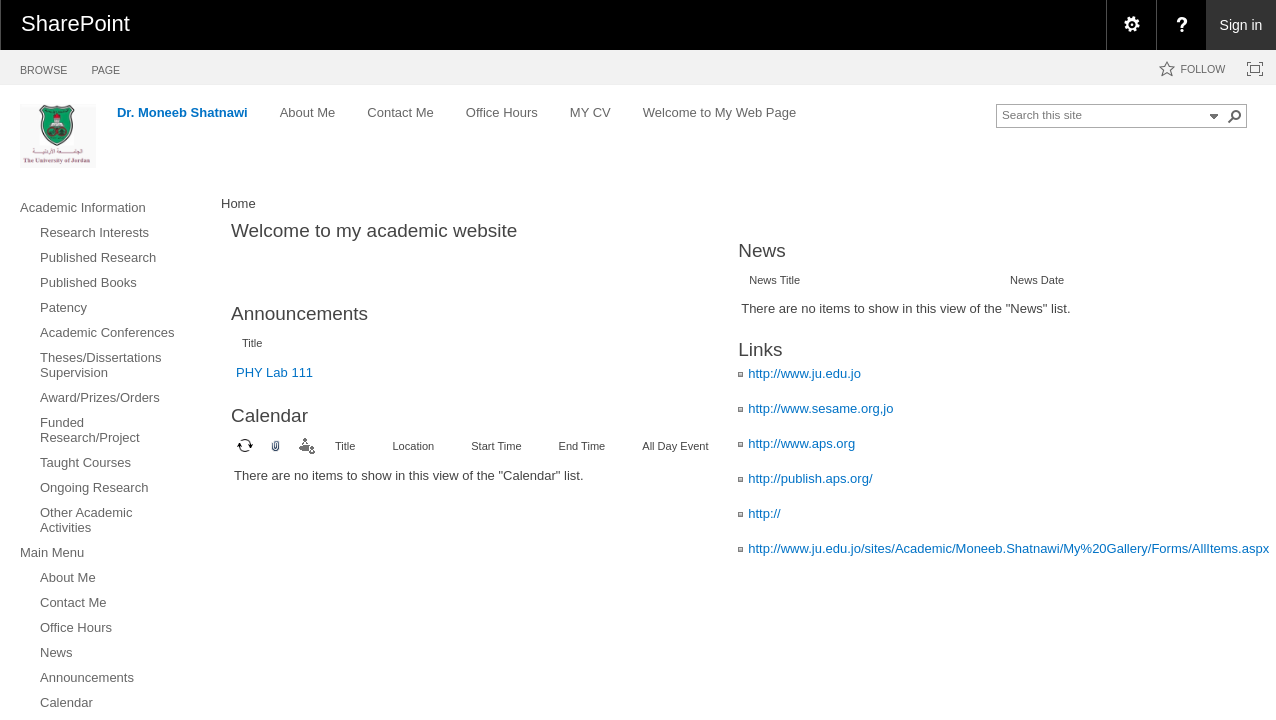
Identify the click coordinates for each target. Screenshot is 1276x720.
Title (252, 343)
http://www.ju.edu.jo (804, 373)
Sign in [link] (1241, 25)
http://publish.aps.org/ (810, 478)
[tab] (43, 66)
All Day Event (675, 446)
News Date (1037, 280)
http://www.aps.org (801, 443)
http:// (764, 513)
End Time (582, 446)
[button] (1235, 116)
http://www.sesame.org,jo (820, 408)
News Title (774, 280)
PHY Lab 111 (274, 372)
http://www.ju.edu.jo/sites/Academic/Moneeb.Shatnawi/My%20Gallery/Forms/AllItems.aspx (1008, 548)
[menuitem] (1131, 25)
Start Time (496, 446)
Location (413, 446)
